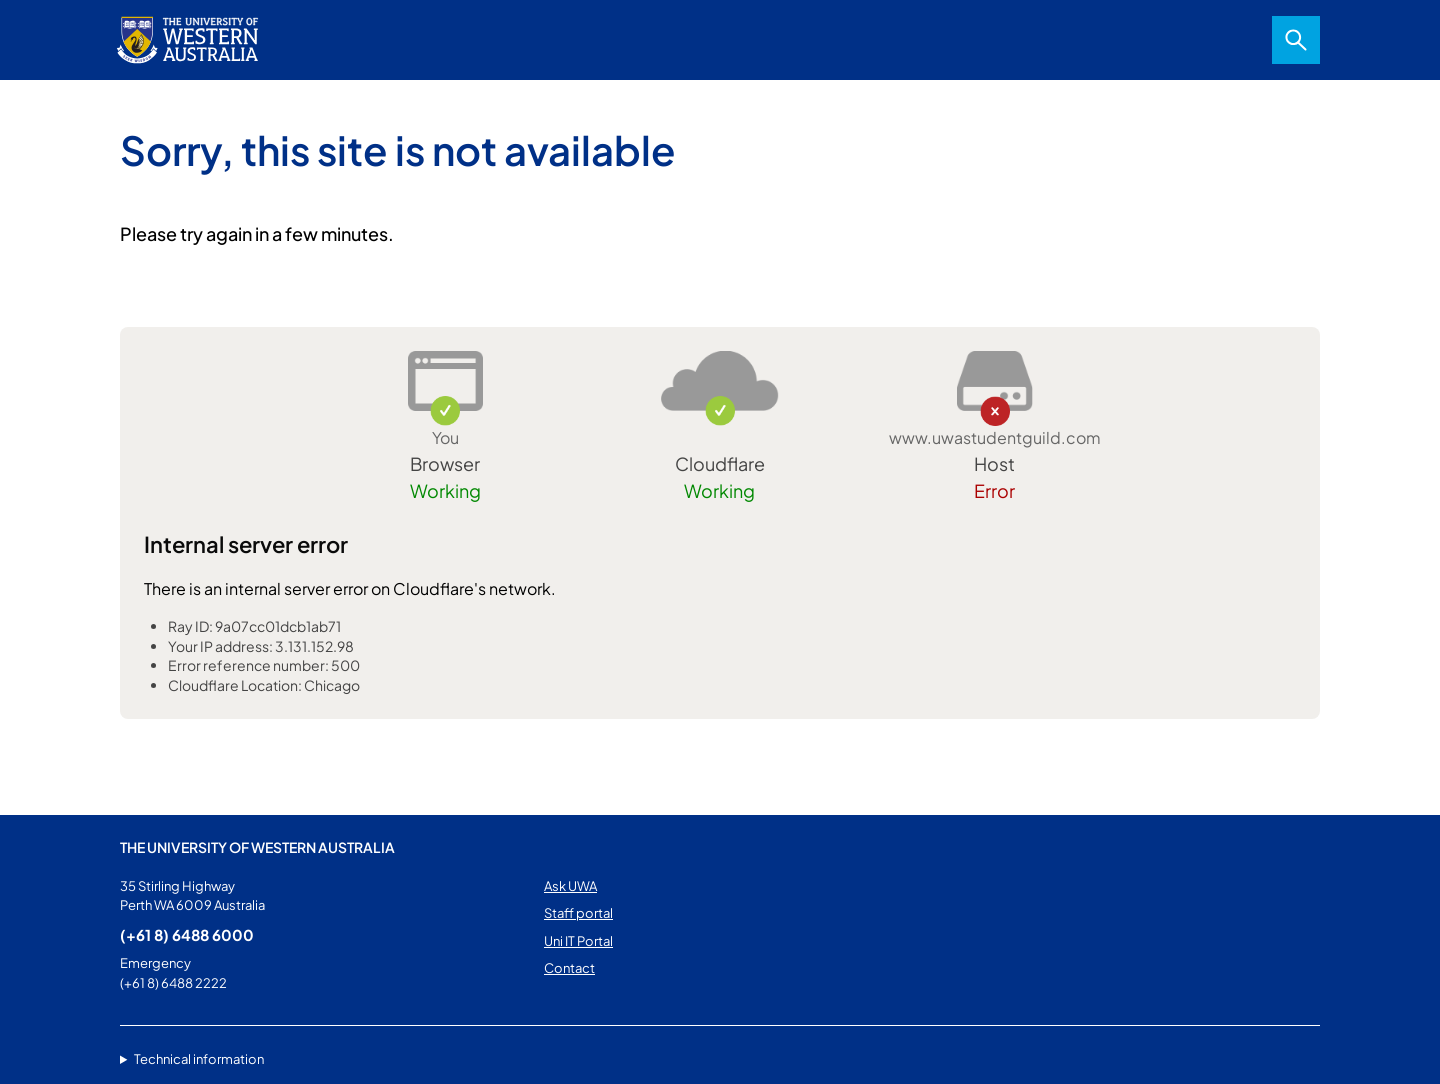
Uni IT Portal (578, 941)
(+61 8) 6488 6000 (187, 934)
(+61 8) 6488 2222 (173, 983)
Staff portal (578, 913)
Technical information (199, 1059)
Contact (569, 968)
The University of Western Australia (257, 847)
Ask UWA (570, 886)
